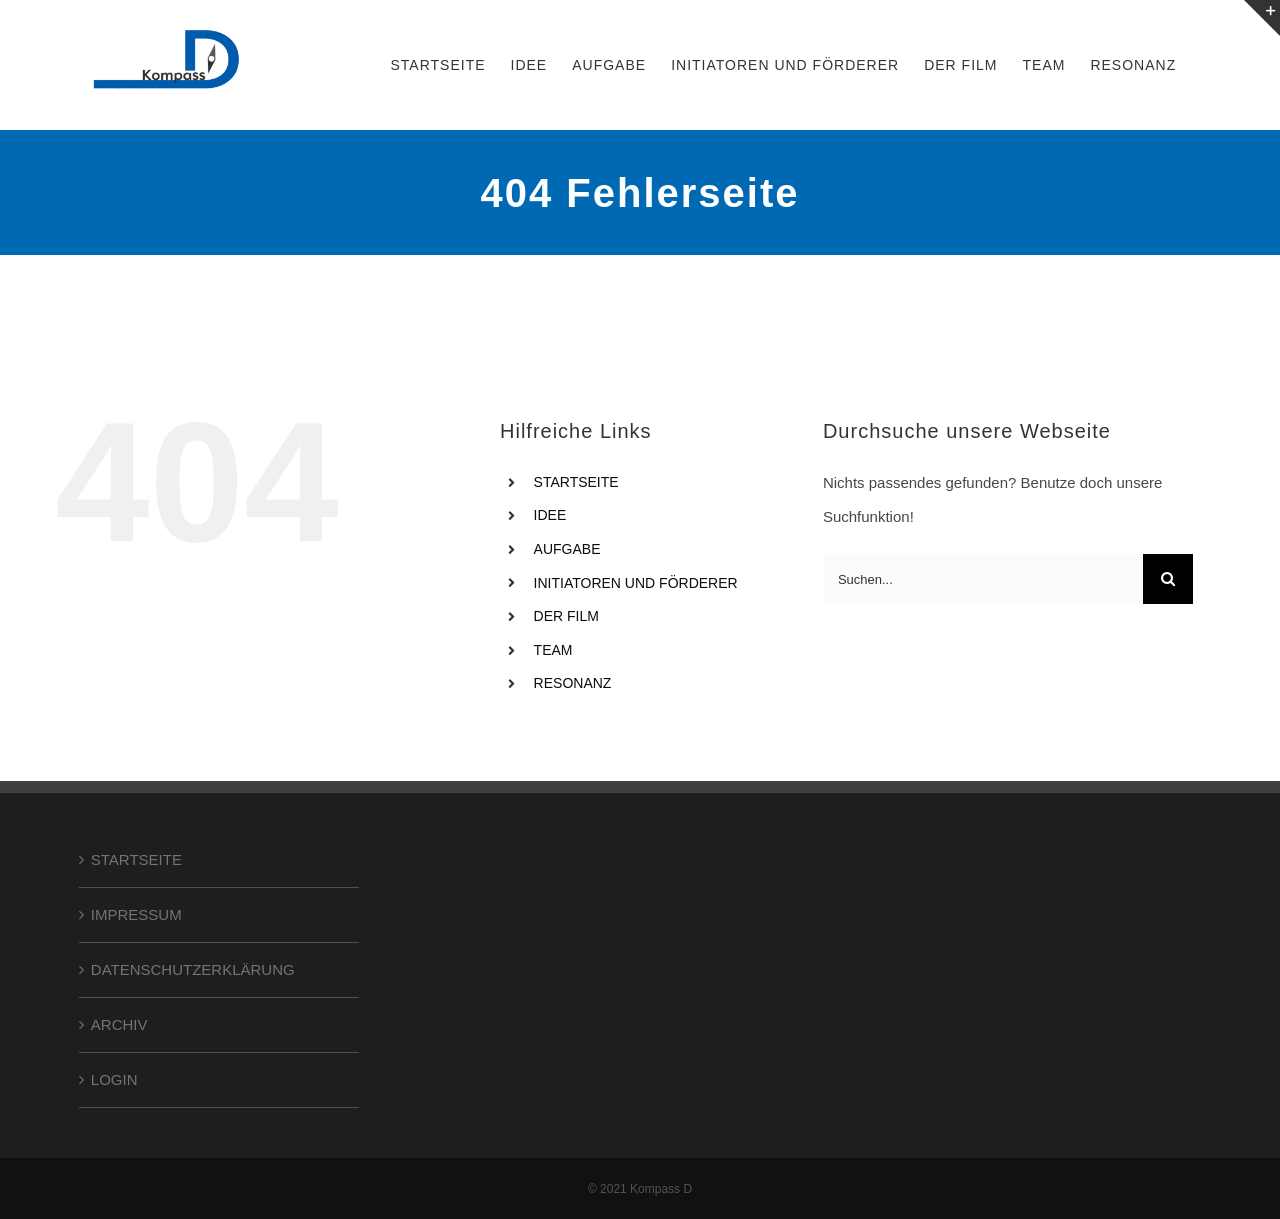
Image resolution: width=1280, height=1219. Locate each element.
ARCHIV (119, 1024)
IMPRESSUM (136, 914)
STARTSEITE (576, 482)
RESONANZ (573, 683)
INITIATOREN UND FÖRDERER (636, 583)
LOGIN (114, 1079)
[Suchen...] (983, 579)
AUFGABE (567, 549)
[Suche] (1168, 579)
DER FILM (566, 616)
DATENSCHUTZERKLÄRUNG (193, 969)
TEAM (553, 650)
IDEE (550, 515)
